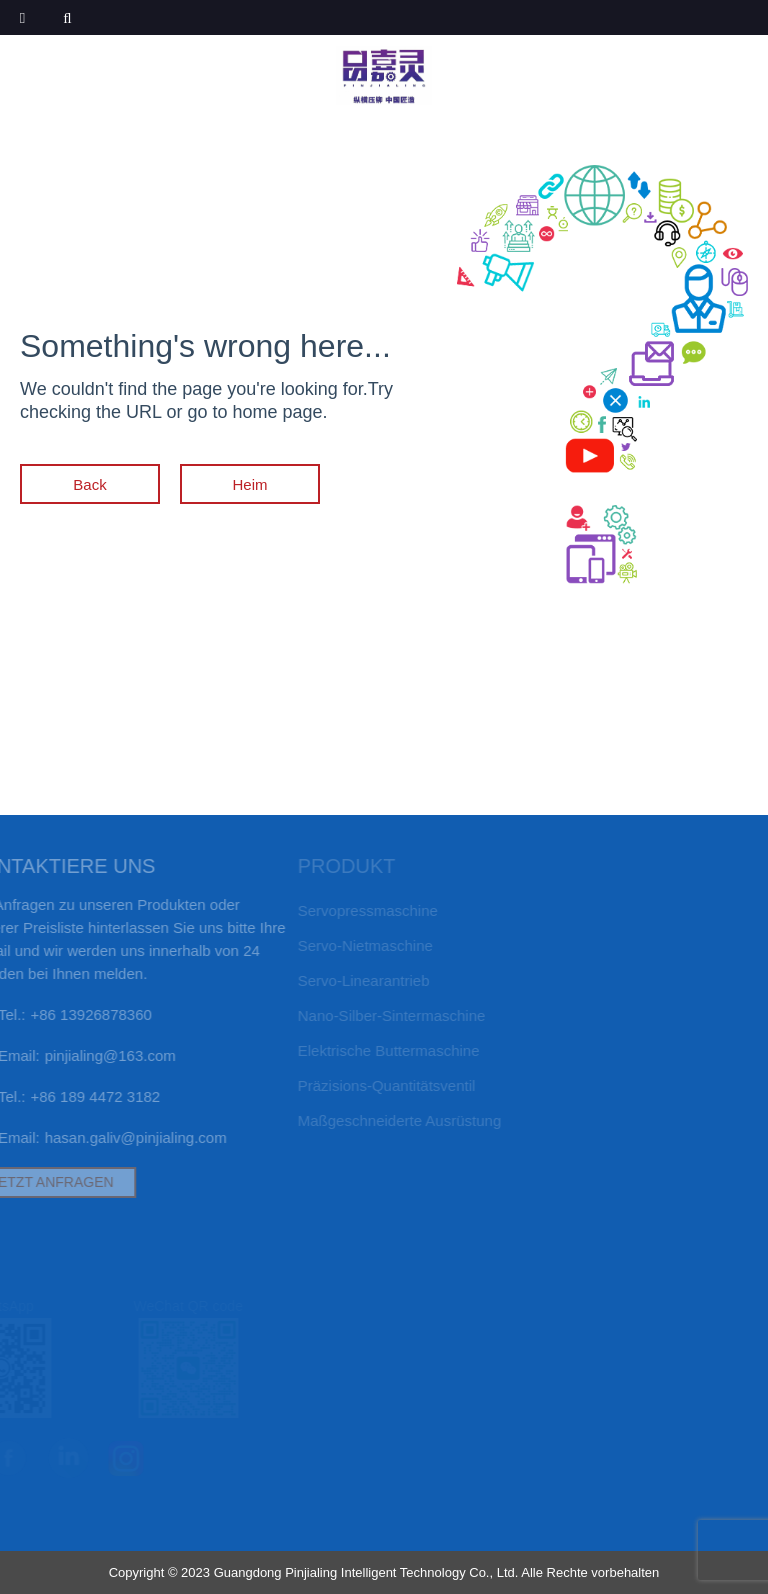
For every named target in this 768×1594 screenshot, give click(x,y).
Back (89, 484)
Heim (250, 484)
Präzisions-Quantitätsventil (371, 1085)
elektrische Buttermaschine (373, 1050)
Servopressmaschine (352, 910)
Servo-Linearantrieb (348, 980)
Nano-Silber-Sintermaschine (376, 1015)
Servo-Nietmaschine (349, 945)
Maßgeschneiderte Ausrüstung (383, 1120)
